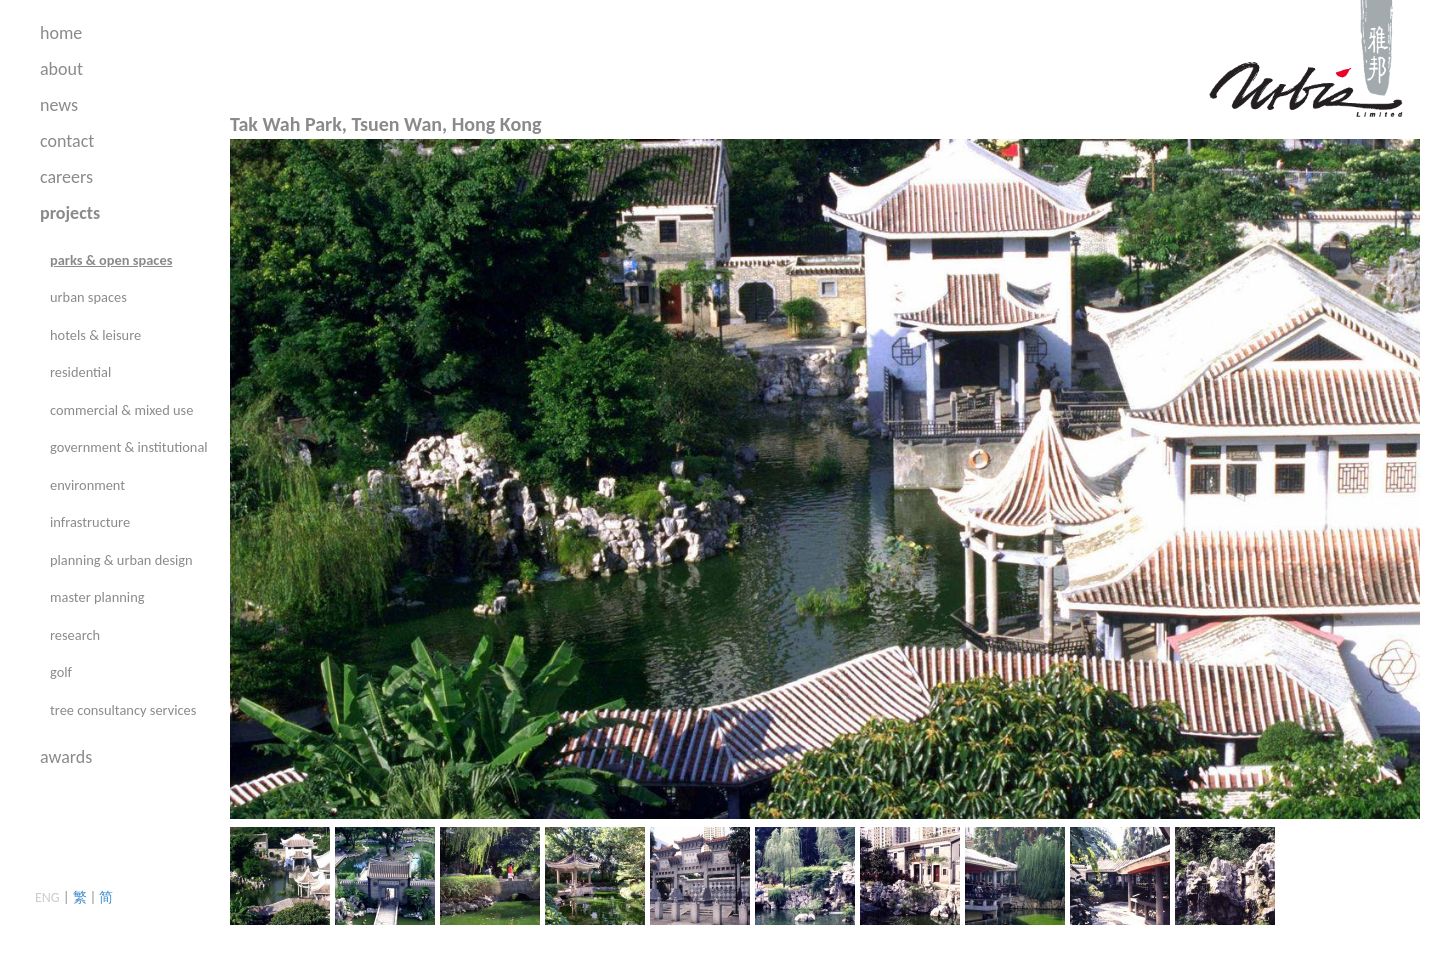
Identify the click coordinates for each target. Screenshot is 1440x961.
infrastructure (90, 522)
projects (70, 213)
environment (87, 485)
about (61, 69)
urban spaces (88, 297)
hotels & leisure (95, 335)
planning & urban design (121, 560)
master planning (97, 597)
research (75, 635)
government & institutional (129, 447)
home (61, 33)
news (59, 105)
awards (66, 757)
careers (66, 177)
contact (67, 141)
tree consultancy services (123, 710)
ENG (47, 897)
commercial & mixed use (121, 410)
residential (80, 372)
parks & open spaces (111, 260)
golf (61, 672)
